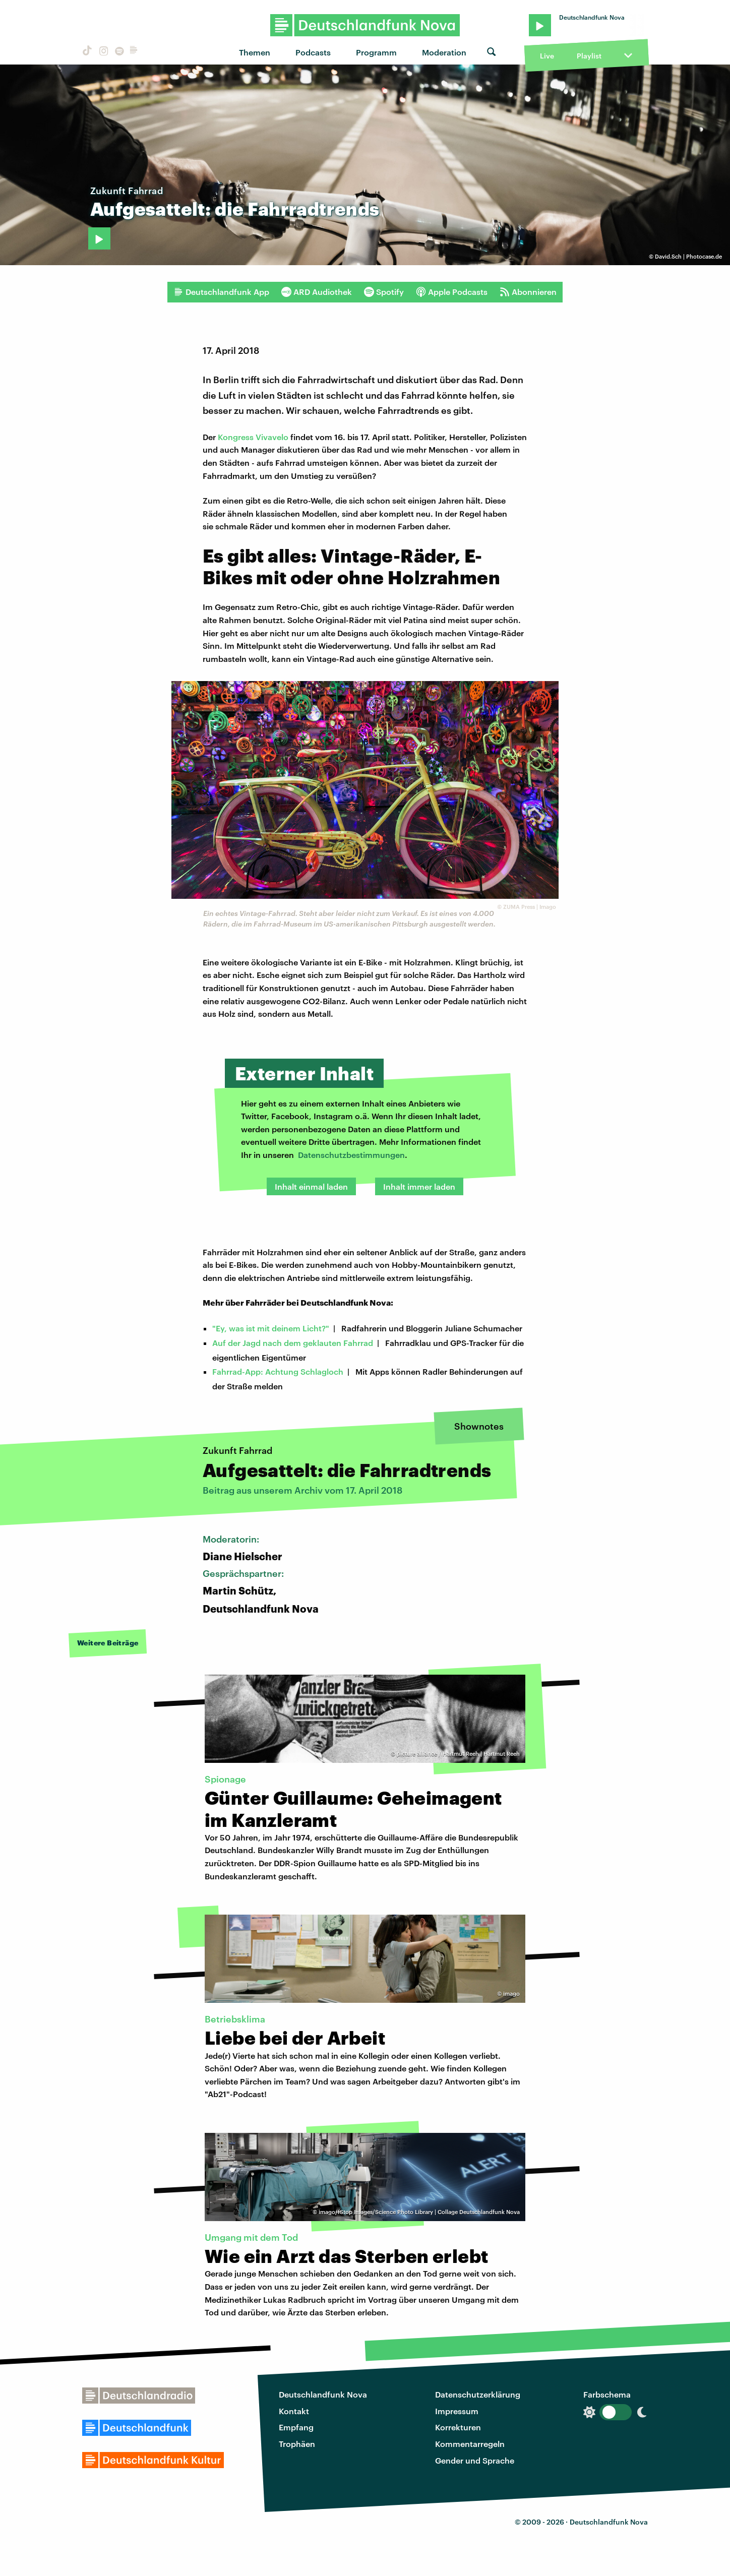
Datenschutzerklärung (477, 2394)
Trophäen (297, 2443)
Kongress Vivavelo (254, 437)
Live (547, 55)
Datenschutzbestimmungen (351, 1154)
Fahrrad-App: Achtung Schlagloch (277, 1371)
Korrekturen (458, 2427)
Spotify (384, 292)
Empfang (296, 2427)
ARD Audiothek (316, 292)
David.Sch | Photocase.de (688, 256)
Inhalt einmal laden (311, 1186)
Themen (254, 52)
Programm (376, 52)
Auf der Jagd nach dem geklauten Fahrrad (292, 1342)
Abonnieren (528, 292)
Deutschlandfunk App (221, 292)
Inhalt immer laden (419, 1186)
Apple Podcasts (452, 292)
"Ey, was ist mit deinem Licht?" (270, 1328)
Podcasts (313, 52)
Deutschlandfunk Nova (323, 2394)
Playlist (589, 55)
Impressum (456, 2411)
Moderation (444, 52)
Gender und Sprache (474, 2460)
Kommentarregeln (470, 2443)
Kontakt (294, 2411)
